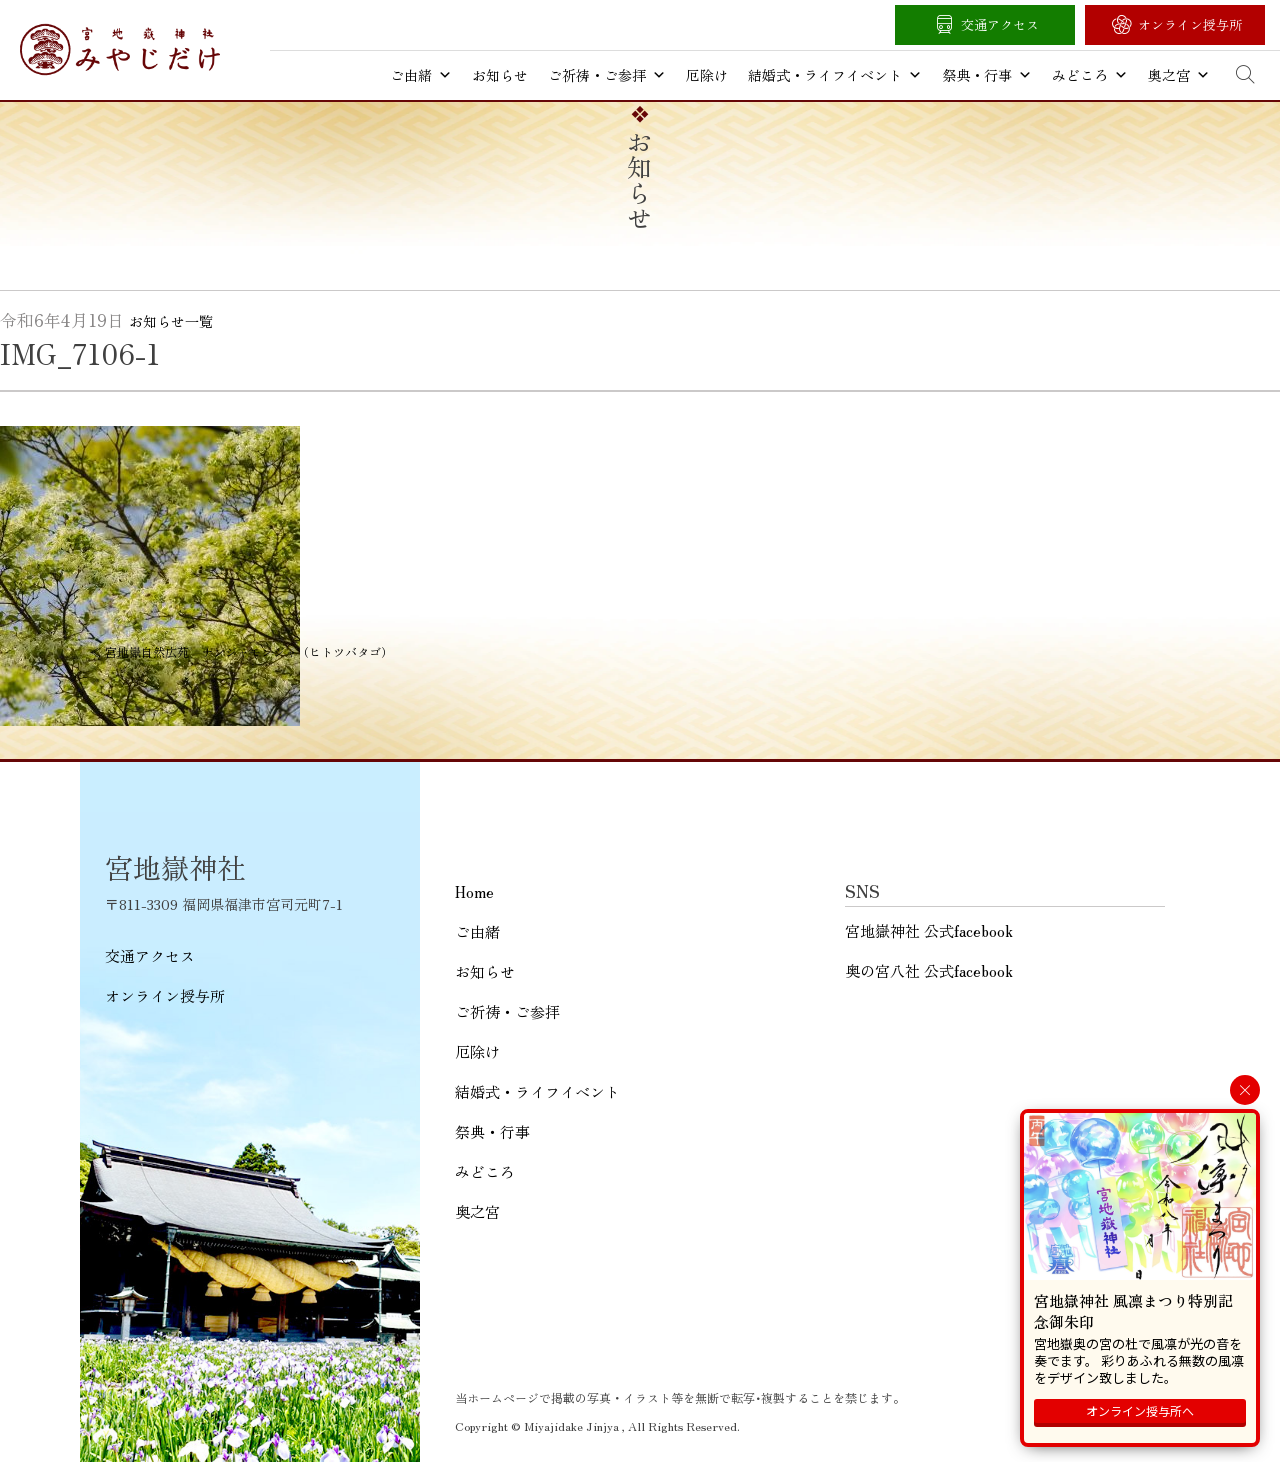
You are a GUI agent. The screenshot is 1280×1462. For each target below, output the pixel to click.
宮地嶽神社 (120, 49)
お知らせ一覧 (171, 321)
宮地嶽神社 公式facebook (929, 930)
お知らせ (500, 75)
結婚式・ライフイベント (835, 75)
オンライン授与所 (1190, 24)
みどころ (1090, 75)
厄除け (707, 75)
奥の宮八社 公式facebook (929, 970)
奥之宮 (1179, 75)
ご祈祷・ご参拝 (607, 75)
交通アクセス (1000, 24)
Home (474, 891)
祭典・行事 (987, 75)
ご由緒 (421, 75)
